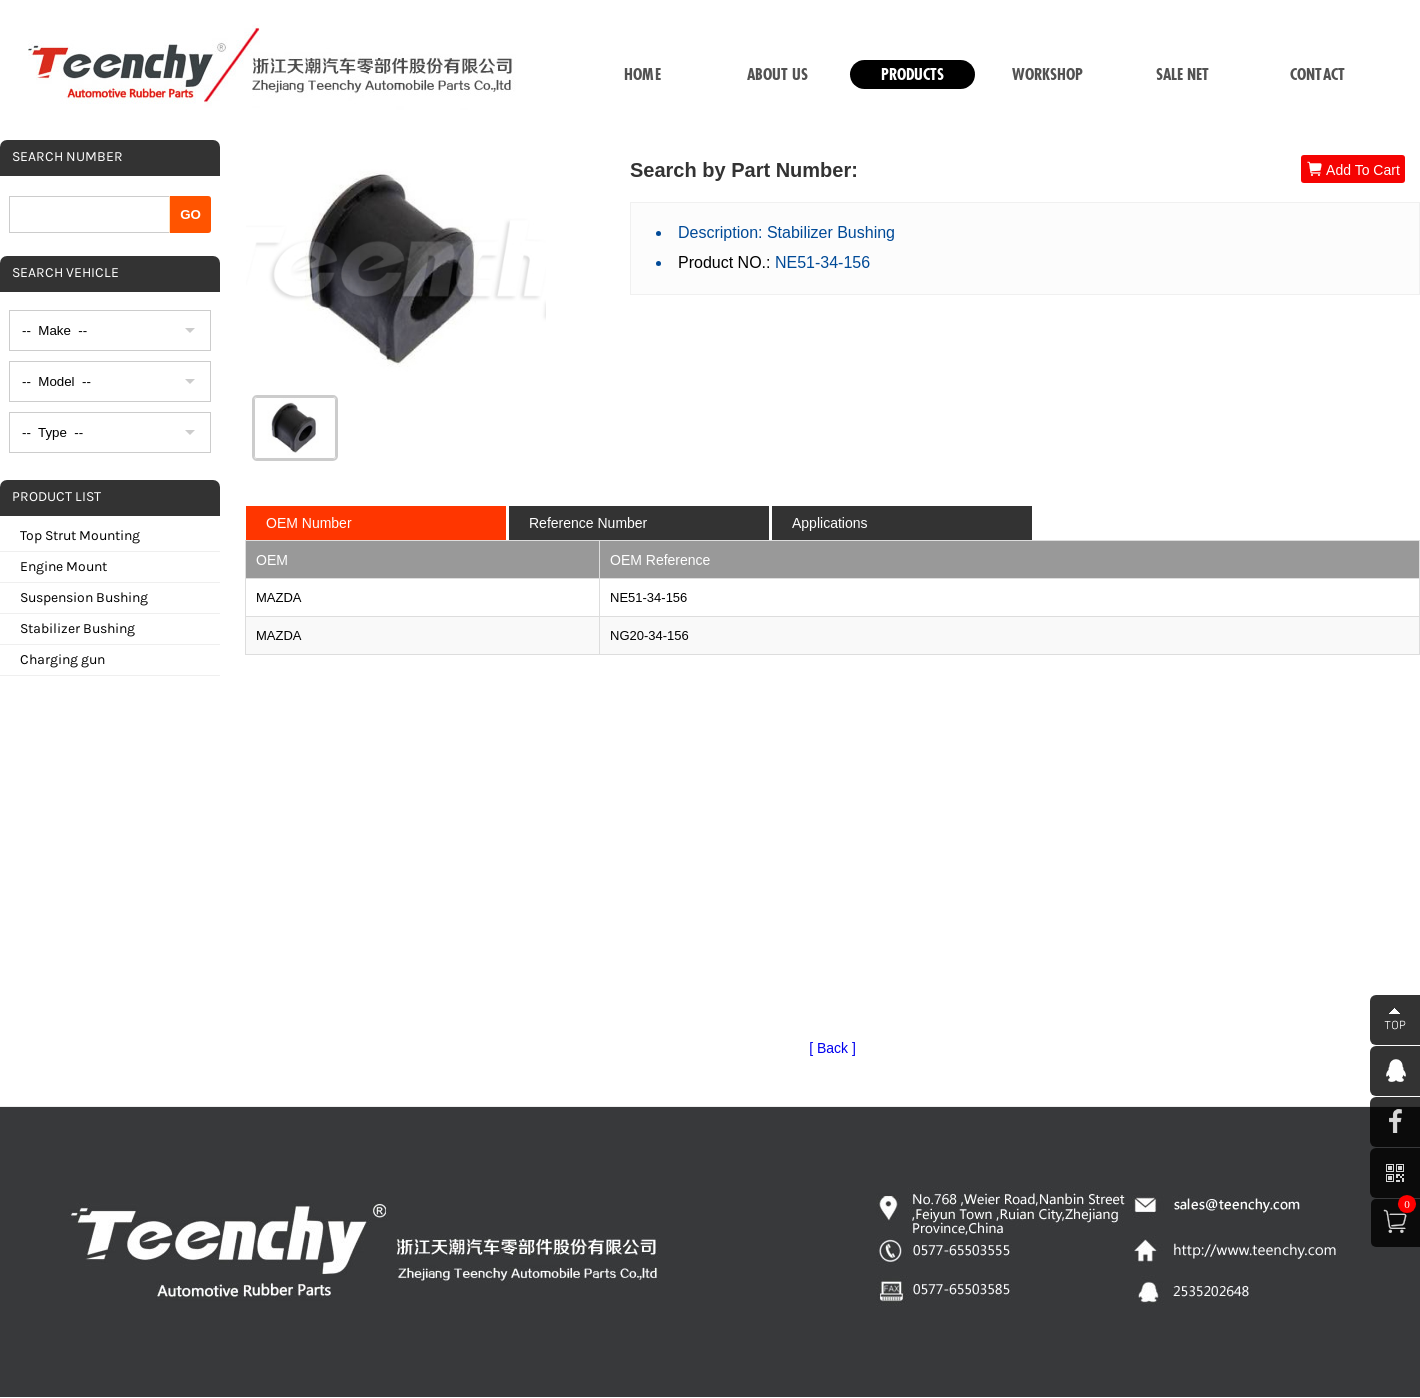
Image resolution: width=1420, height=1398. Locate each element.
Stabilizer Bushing (77, 628)
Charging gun (62, 659)
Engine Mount (63, 566)
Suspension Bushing (84, 597)
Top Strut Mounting (80, 535)
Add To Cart (1353, 169)
